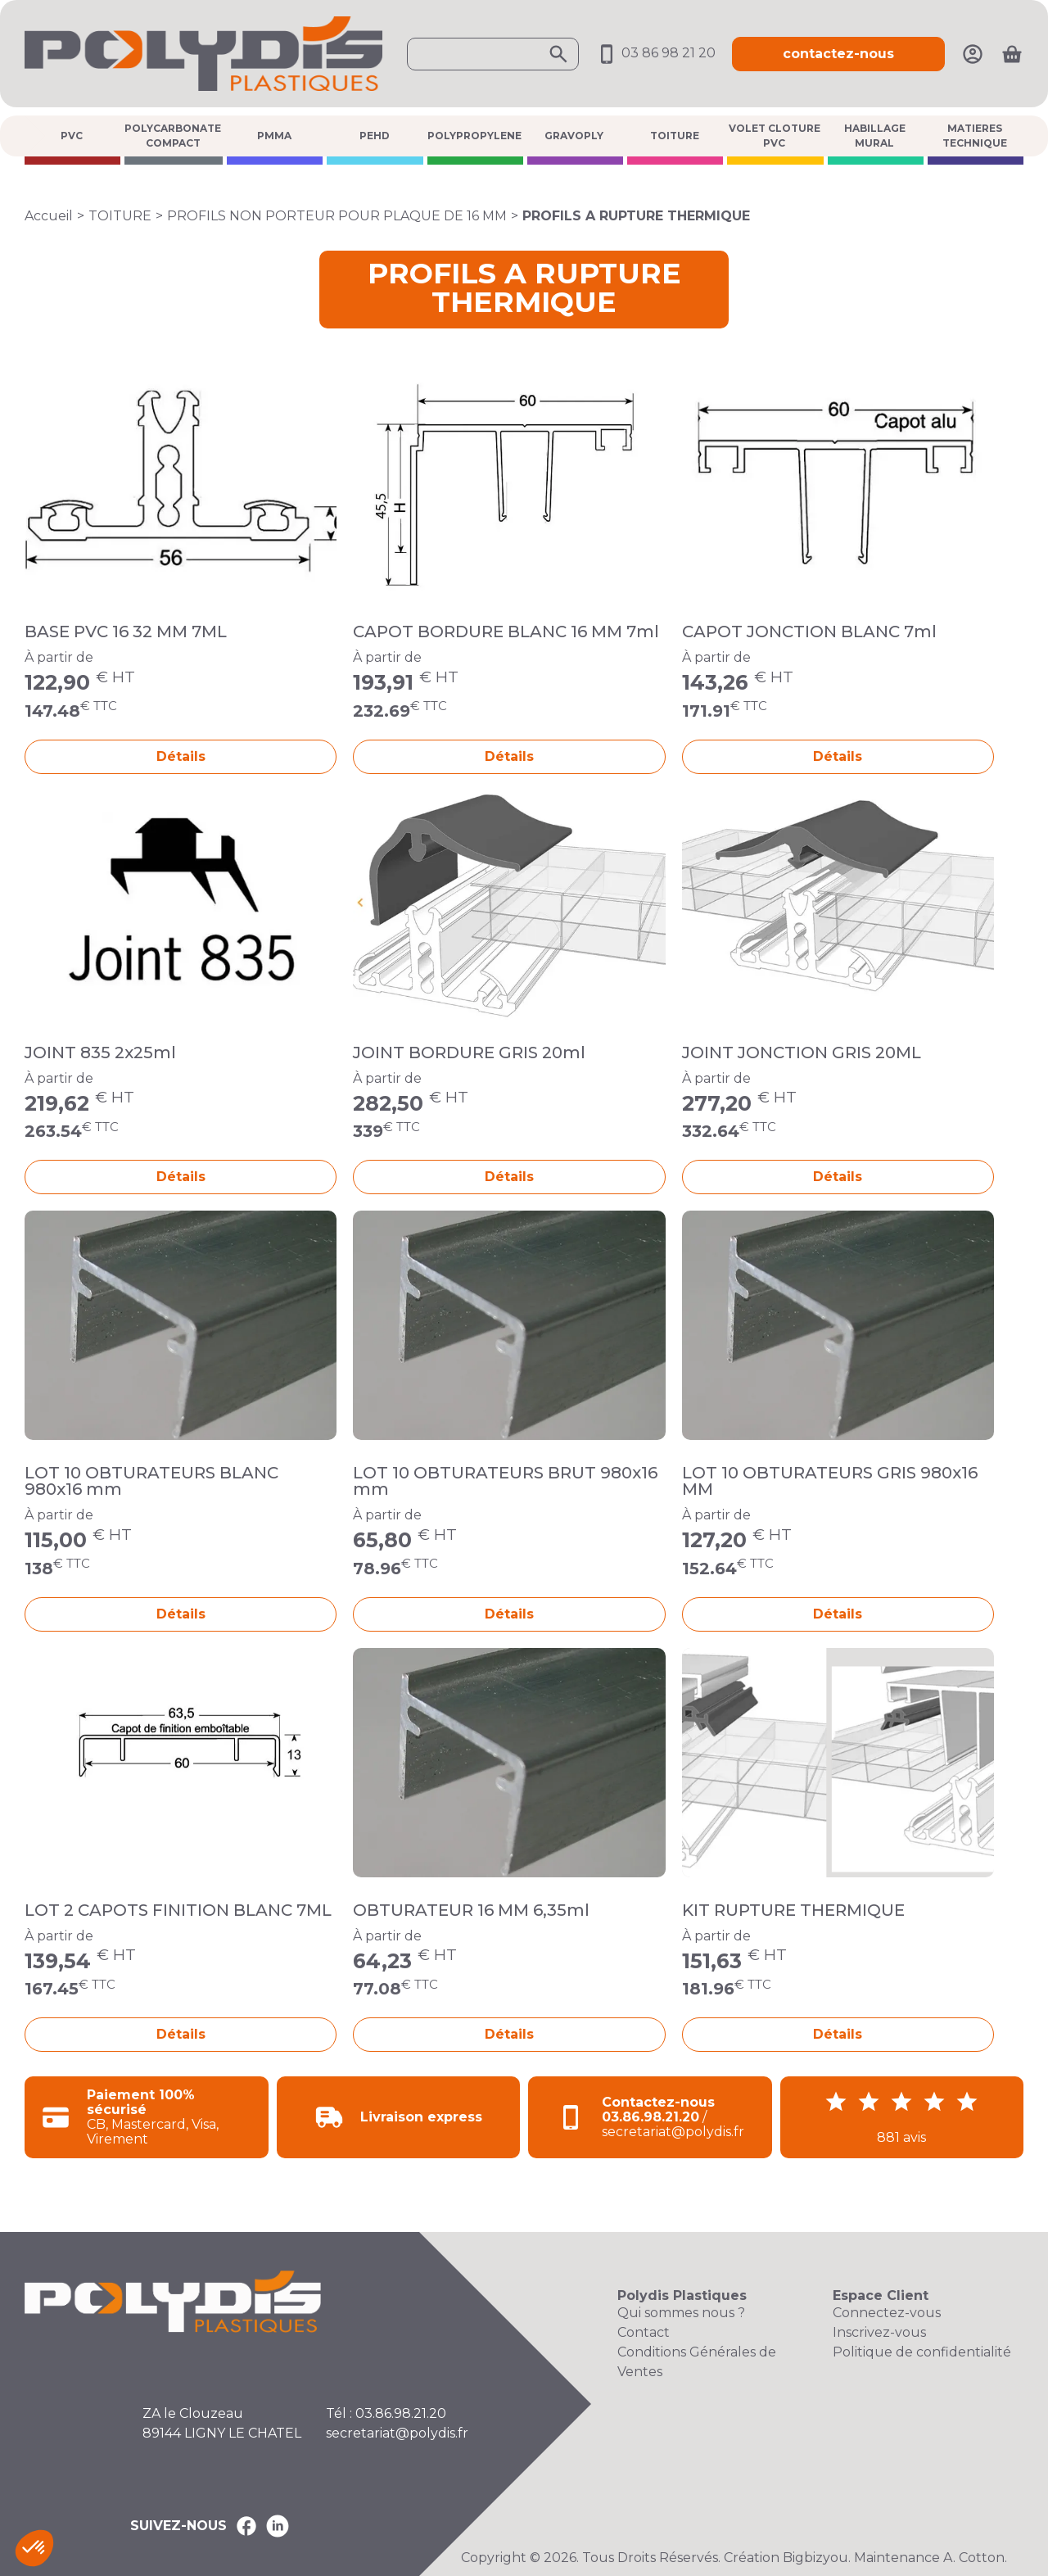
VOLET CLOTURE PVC (774, 135)
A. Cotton (974, 2557)
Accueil (49, 216)
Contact (643, 2332)
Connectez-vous (887, 2312)
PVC (72, 135)
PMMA (274, 135)
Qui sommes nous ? (681, 2312)
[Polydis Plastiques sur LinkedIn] (277, 2526)
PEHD (374, 135)
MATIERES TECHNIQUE (974, 135)
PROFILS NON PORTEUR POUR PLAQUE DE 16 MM (337, 216)
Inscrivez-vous (879, 2332)
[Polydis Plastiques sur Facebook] (246, 2526)
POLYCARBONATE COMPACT (172, 135)
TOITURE (674, 135)
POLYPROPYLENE (474, 135)
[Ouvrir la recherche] (493, 54)
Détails (181, 756)
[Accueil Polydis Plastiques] (203, 53)
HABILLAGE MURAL (875, 135)
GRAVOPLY (573, 135)
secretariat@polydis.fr (397, 2433)
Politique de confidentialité (922, 2352)
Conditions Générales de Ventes (696, 2361)
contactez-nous (838, 53)
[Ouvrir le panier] (1012, 54)
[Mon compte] (972, 53)
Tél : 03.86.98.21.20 (386, 2413)
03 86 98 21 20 (655, 53)
